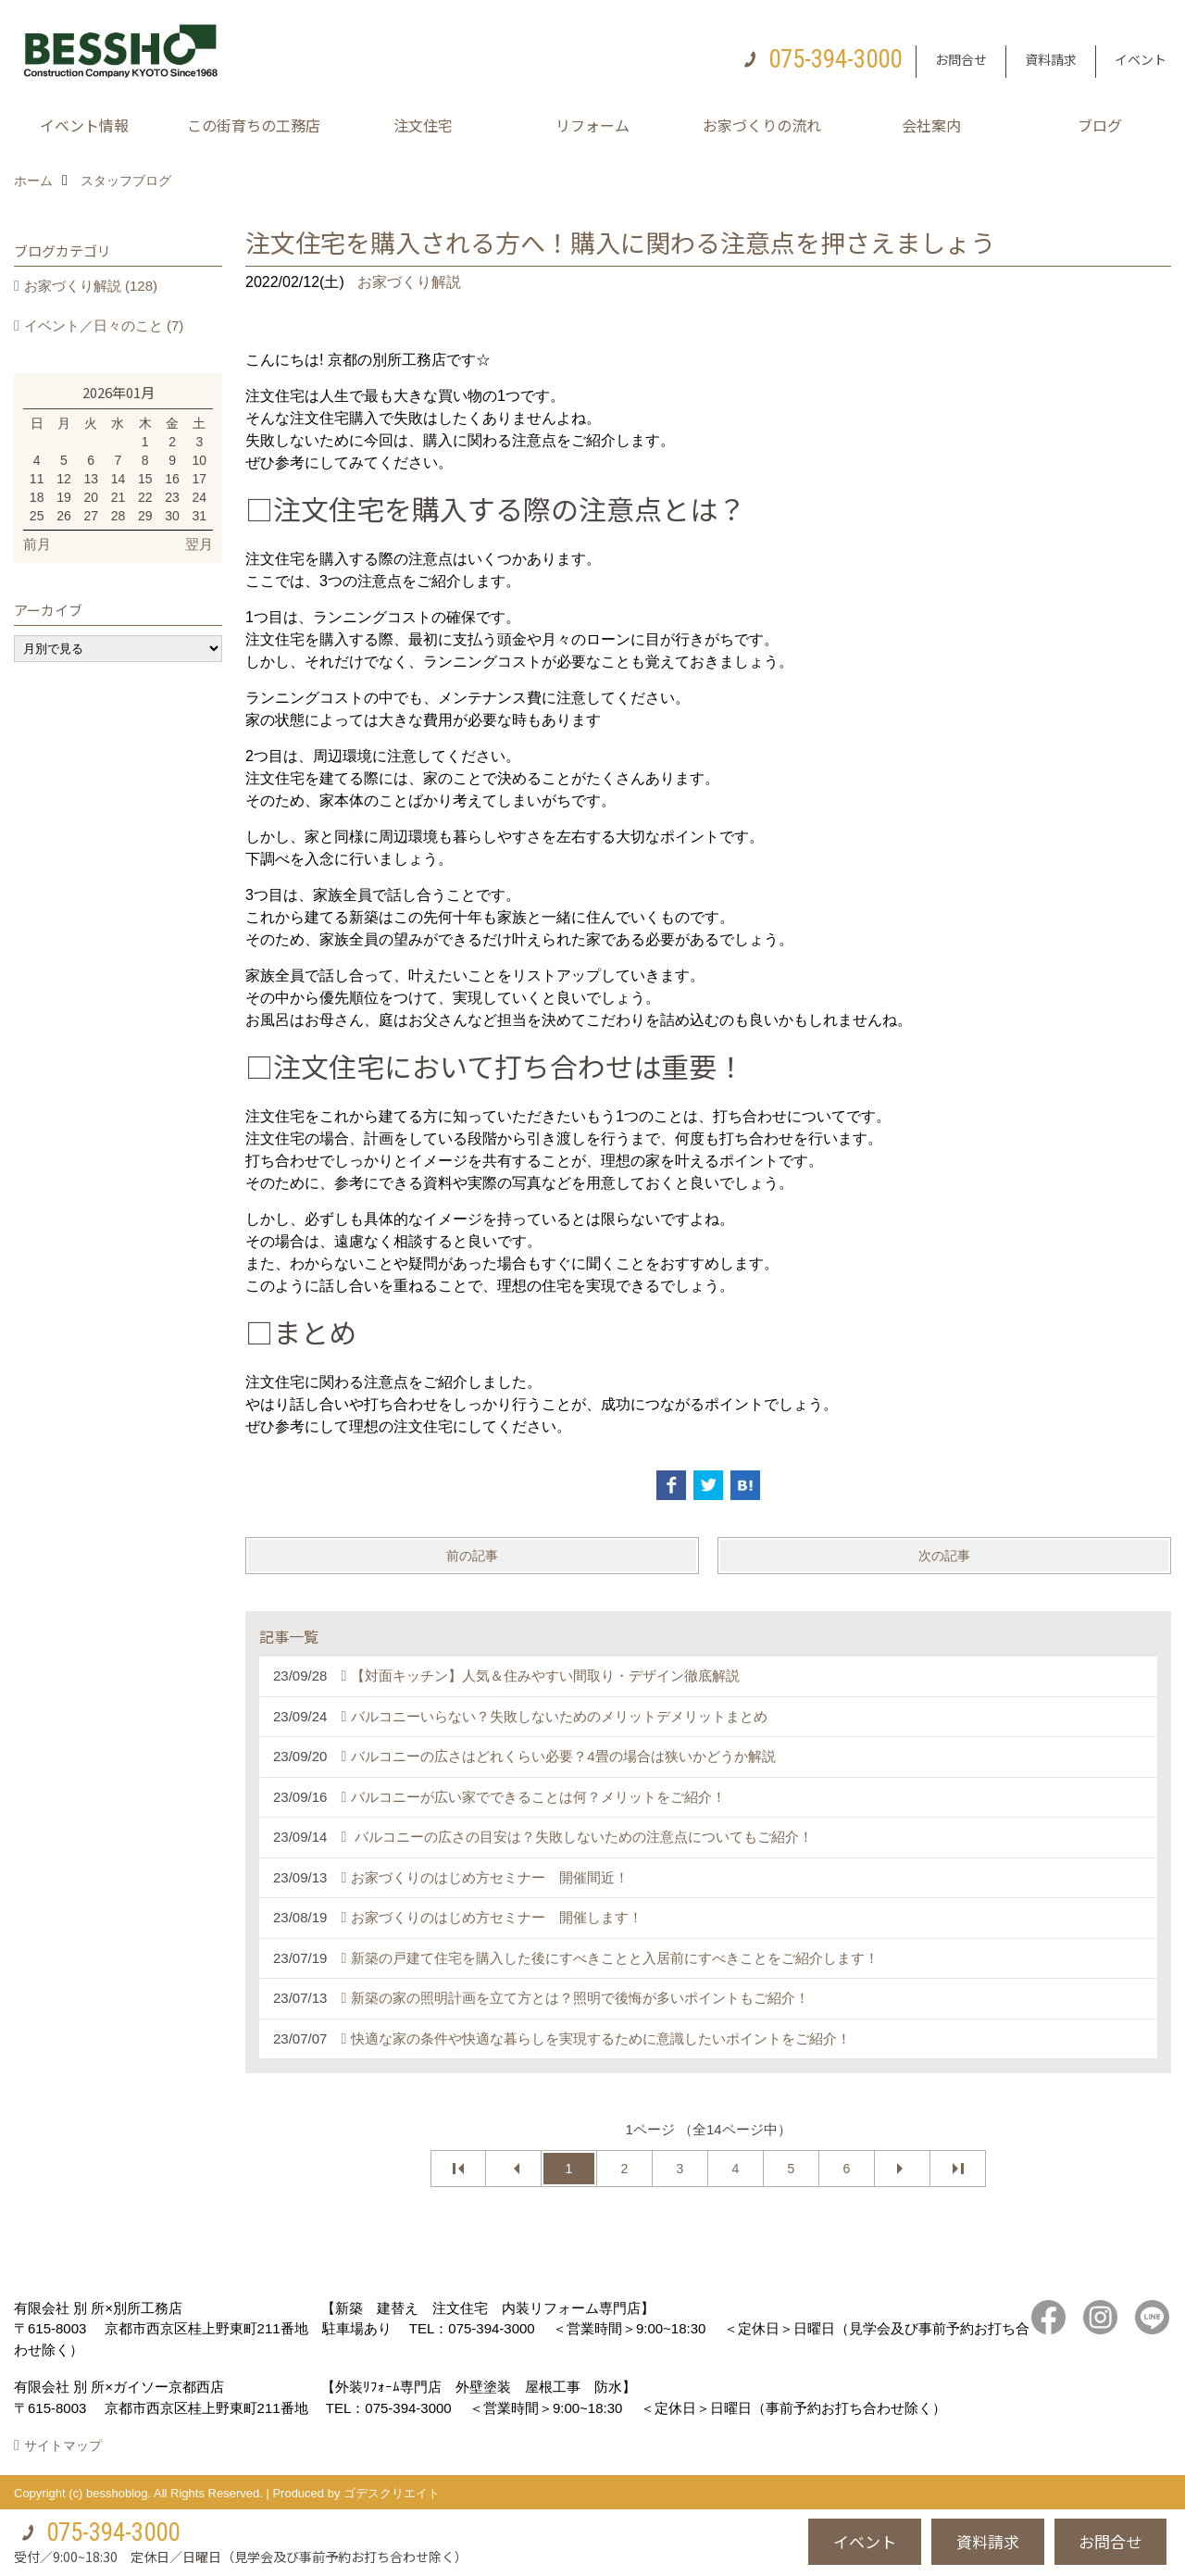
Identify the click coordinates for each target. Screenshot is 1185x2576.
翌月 (199, 544)
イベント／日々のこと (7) (104, 325)
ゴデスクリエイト (391, 2493)
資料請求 (1051, 59)
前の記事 (472, 1555)
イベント (1140, 59)
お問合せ (961, 59)
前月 (37, 544)
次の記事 (944, 1555)
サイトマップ (63, 2445)
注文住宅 (423, 125)
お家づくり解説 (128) (90, 286)
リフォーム (592, 125)
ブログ (1100, 125)
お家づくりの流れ (762, 125)
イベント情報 (84, 125)
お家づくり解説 (409, 282)
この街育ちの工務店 (253, 125)
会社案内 (931, 125)
